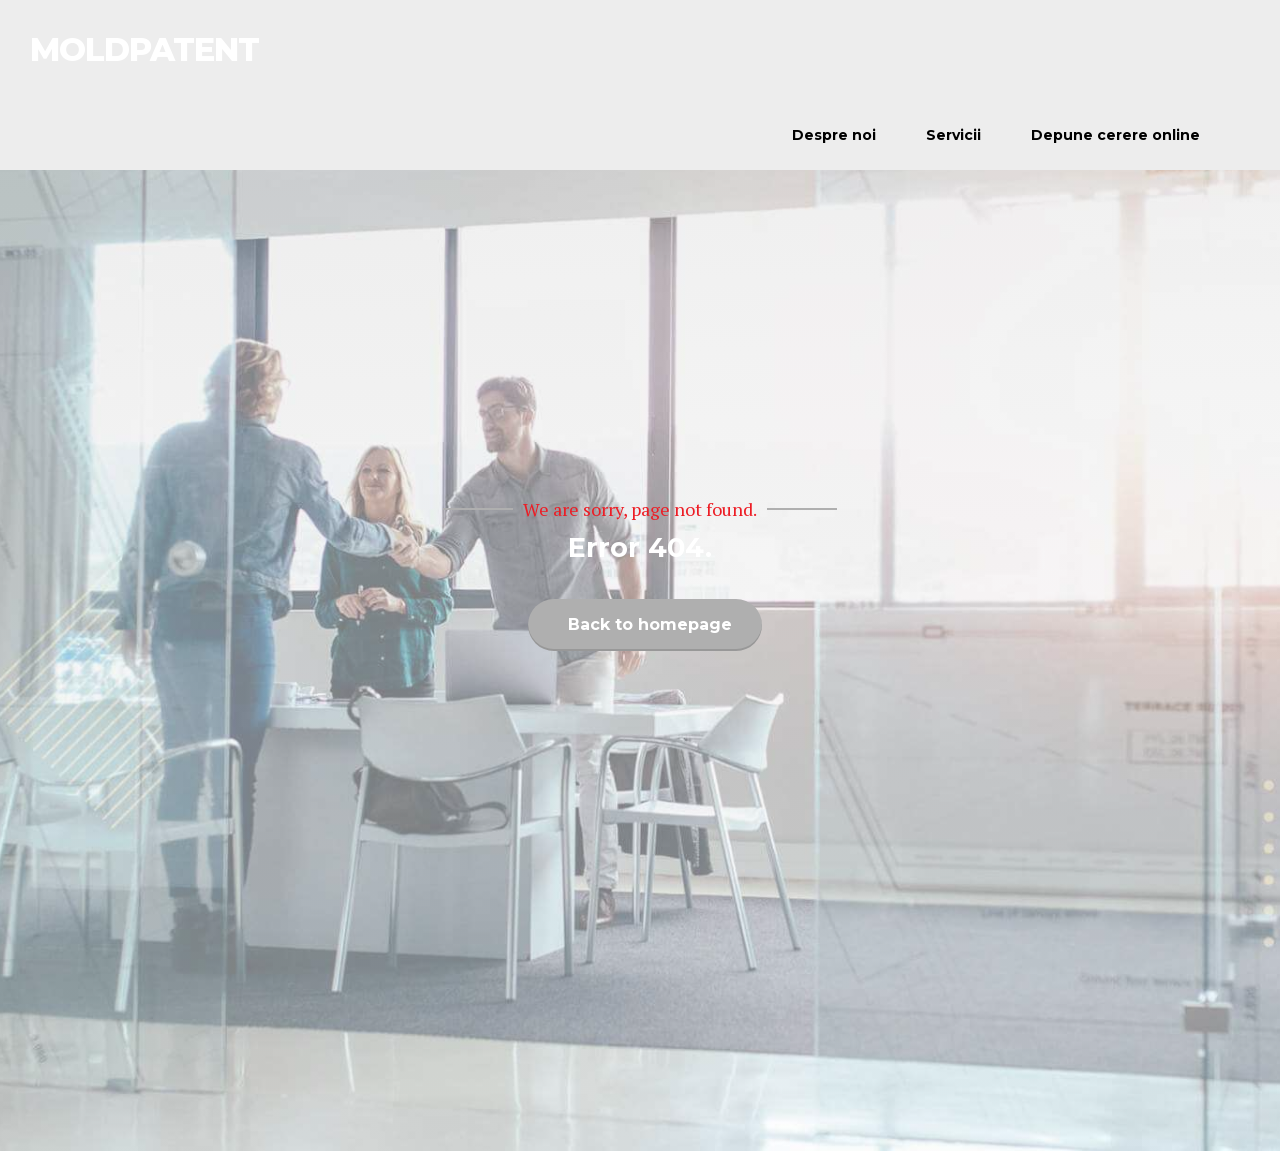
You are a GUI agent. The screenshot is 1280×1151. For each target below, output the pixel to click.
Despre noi (834, 135)
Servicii (953, 135)
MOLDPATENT (144, 49)
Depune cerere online (1115, 135)
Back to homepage (650, 624)
